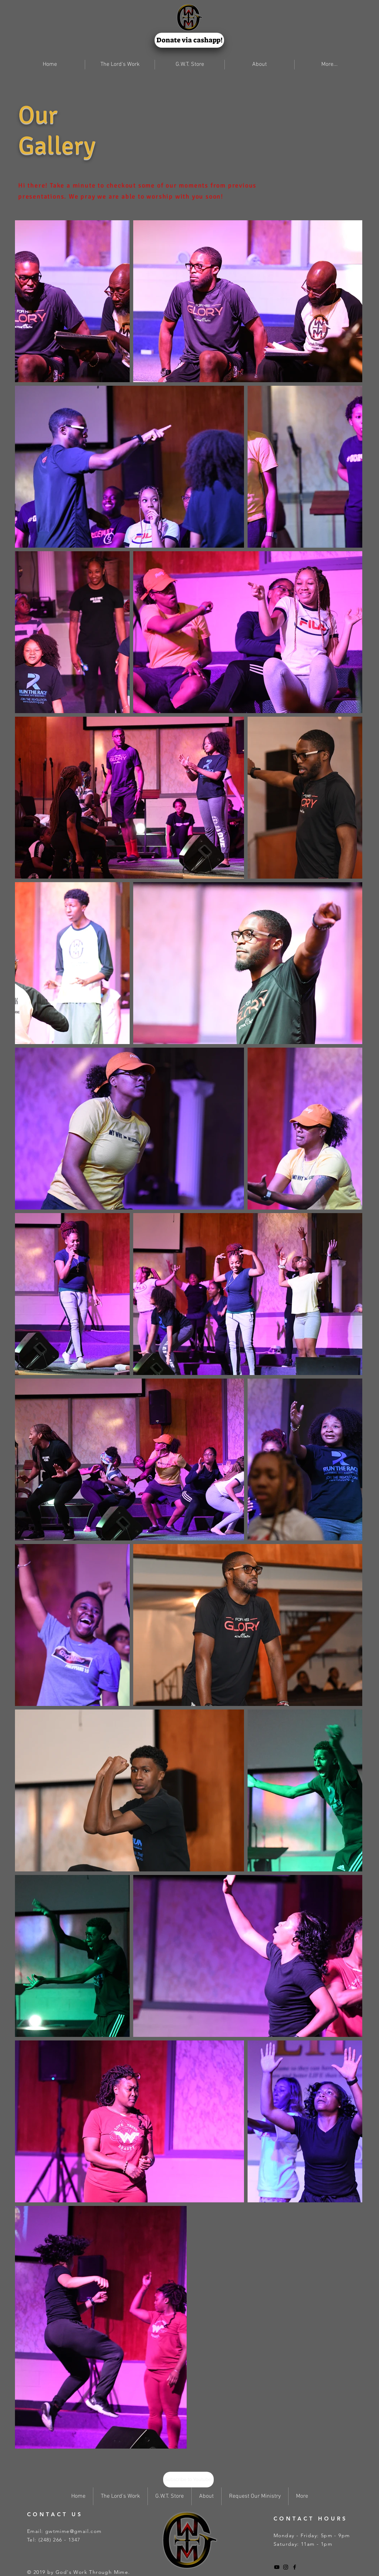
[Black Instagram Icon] (285, 2567)
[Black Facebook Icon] (294, 2567)
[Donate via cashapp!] (189, 40)
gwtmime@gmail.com (73, 2531)
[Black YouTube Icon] (277, 2567)
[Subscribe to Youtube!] (188, 2479)
